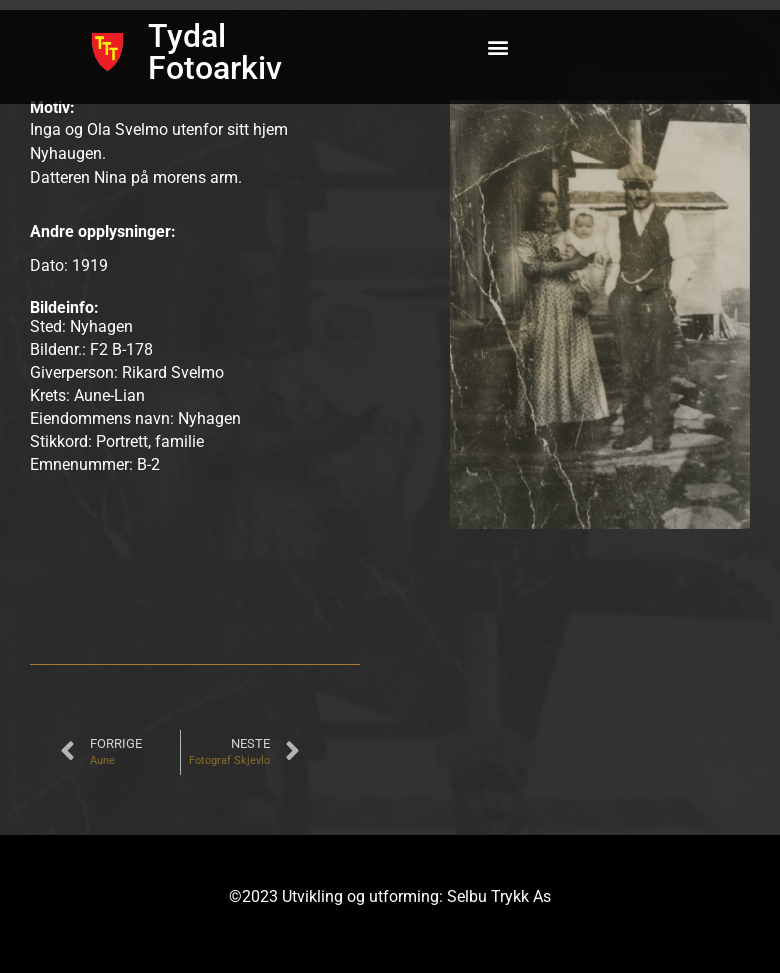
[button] (498, 47)
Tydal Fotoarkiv (215, 52)
